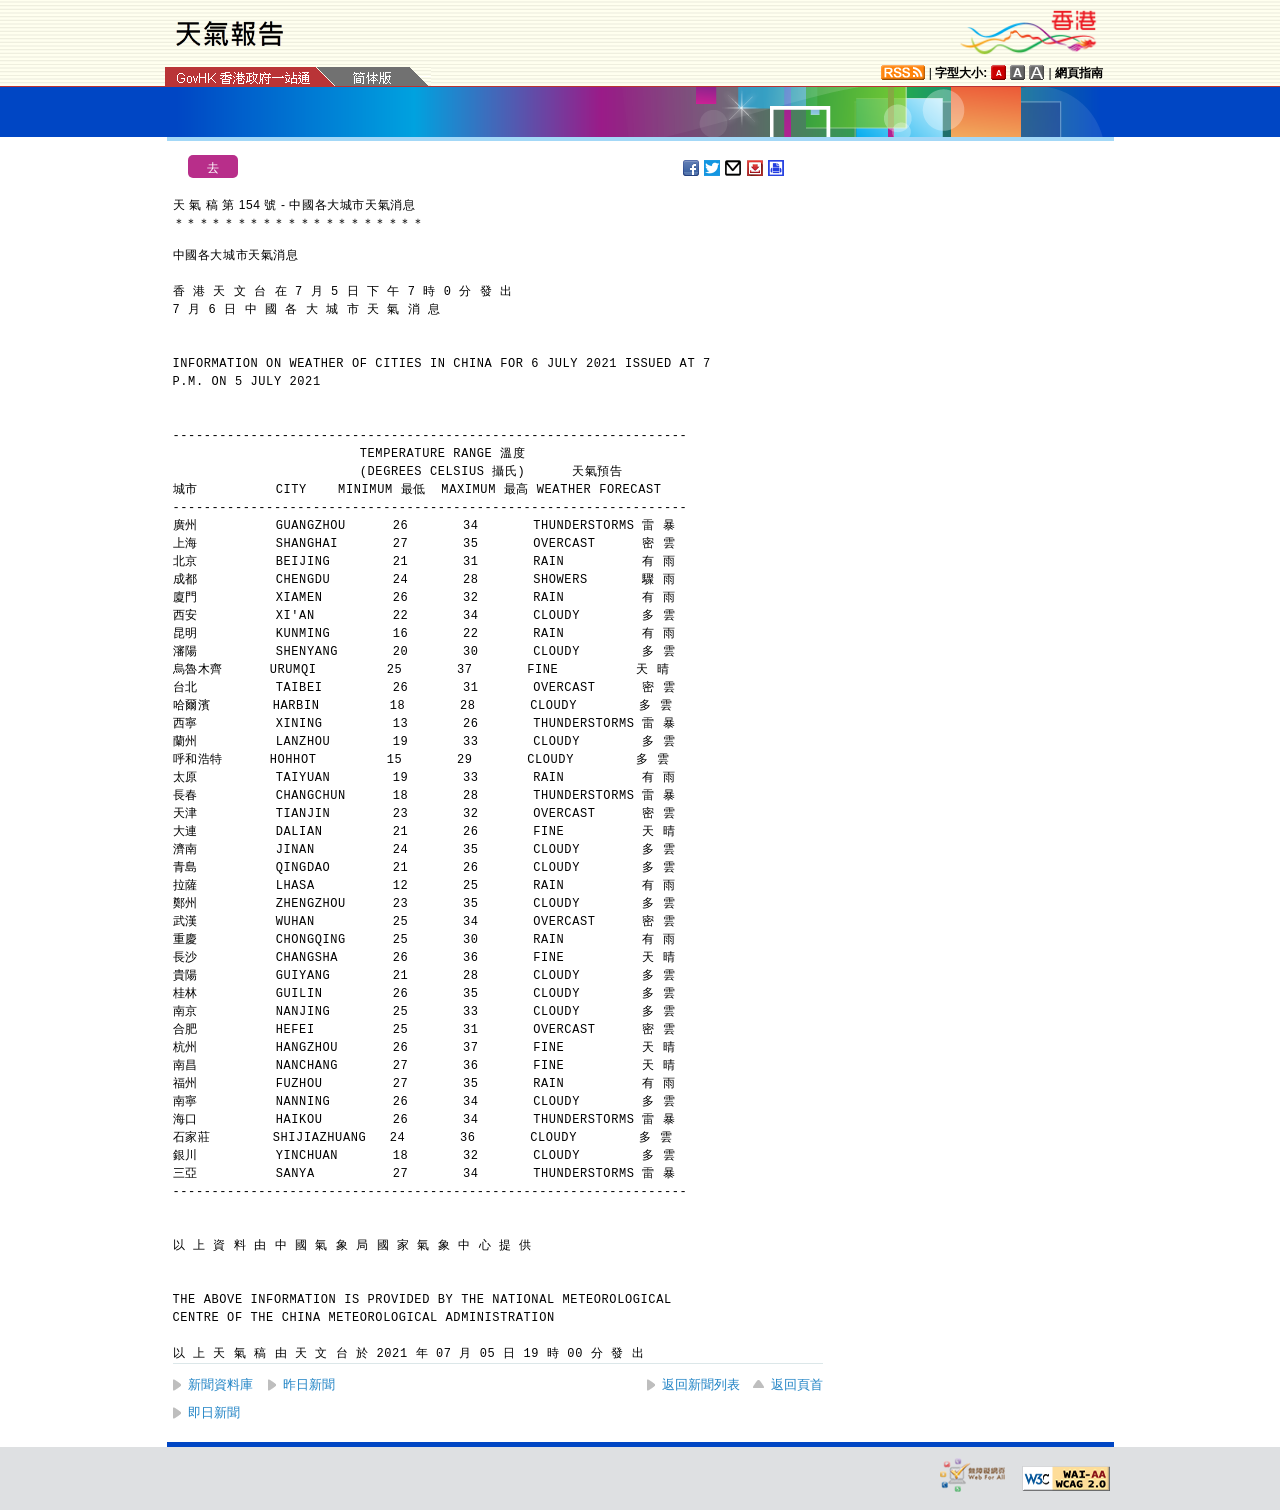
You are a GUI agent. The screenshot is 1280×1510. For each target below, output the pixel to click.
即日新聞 (214, 1412)
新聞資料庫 (220, 1384)
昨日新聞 (309, 1384)
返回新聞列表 (701, 1384)
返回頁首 (797, 1384)
